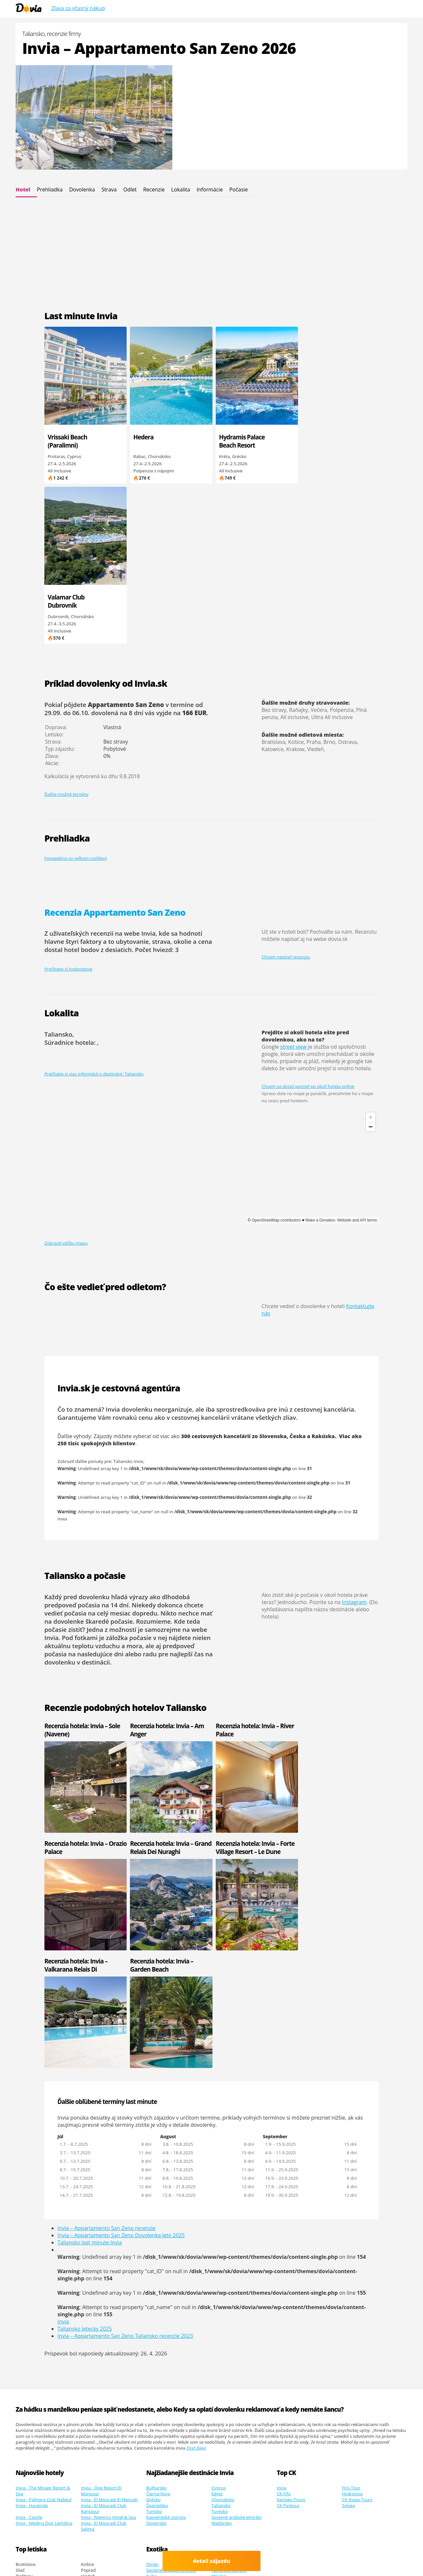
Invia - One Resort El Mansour (101, 2213)
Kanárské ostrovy (229, 2292)
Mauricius (156, 2304)
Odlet (130, 189)
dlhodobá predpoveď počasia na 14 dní (117, 1441)
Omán (152, 2286)
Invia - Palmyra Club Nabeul (43, 2221)
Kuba (151, 2298)
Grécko (153, 2221)
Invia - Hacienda (32, 2227)
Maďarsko (222, 2245)
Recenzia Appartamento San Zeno (114, 752)
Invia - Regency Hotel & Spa (108, 2239)
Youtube (51, 2557)
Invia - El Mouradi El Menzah (109, 2221)
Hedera (141, 437)
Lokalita (180, 189)
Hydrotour (352, 2216)
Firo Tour (351, 2210)
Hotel (23, 189)
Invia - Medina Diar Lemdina (44, 2245)
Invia (62, 1359)
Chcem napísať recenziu (286, 797)
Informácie (209, 189)
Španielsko (157, 2227)
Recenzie (154, 189)
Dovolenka (82, 189)
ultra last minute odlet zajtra (341, 2557)
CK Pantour (288, 2227)
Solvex (348, 2227)
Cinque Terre (50, 2563)
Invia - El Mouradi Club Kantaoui (103, 2230)
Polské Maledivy (294, 2557)
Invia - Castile (29, 2239)
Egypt (217, 2216)
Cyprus (219, 2210)
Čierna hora (158, 2216)
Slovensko (156, 2245)
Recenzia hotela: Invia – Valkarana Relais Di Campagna (243, 1691)
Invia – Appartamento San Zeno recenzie (106, 1950)
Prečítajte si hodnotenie (68, 809)
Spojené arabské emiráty (237, 2239)
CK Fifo (284, 2216)
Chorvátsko (223, 2221)
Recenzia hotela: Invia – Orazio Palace (326, 1569)
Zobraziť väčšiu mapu (65, 1083)
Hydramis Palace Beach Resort (237, 441)
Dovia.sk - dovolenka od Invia (95, 2540)
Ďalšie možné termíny (66, 634)
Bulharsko (156, 2210)
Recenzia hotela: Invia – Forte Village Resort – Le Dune (167, 1687)
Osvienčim (352, 2503)
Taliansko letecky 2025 (84, 2051)
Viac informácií (112, 2546)
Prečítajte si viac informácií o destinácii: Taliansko (94, 913)
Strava (109, 189)
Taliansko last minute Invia (89, 1964)
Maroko (219, 2286)
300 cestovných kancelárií (216, 1276)
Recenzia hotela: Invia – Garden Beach (326, 1687)
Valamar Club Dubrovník (316, 441)
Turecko (220, 2233)
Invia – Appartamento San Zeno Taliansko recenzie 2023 (125, 2058)
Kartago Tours (291, 2221)
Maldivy (154, 2310)
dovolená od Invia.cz (144, 2557)
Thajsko (219, 2304)
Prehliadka (50, 189)
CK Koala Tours (357, 2221)
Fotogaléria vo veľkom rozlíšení (75, 698)
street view (293, 886)
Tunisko (154, 2233)
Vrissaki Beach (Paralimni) (67, 441)
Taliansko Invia (128, 1301)
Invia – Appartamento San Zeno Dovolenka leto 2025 (121, 1957)
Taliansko (221, 2227)
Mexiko (219, 2298)
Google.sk (328, 2551)
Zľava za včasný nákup (78, 8)
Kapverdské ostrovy (166, 2239)
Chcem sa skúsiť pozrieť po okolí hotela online (308, 926)
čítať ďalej (196, 2170)
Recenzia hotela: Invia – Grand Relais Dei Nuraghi (78, 1687)
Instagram (354, 1442)
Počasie (238, 189)
